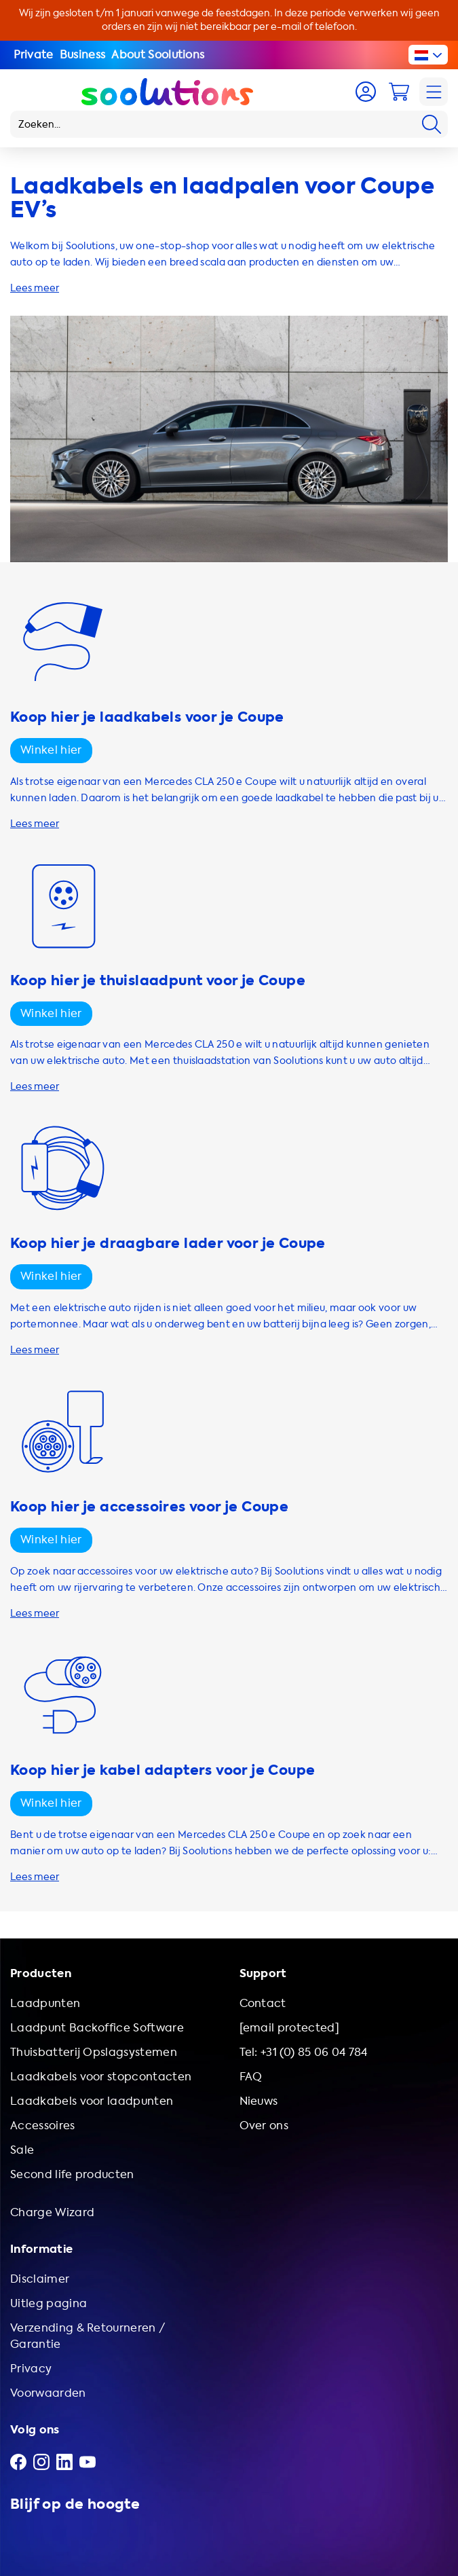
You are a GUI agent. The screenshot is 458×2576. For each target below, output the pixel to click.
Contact (263, 2003)
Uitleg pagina (48, 2303)
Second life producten (72, 2174)
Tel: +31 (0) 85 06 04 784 (304, 2052)
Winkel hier (51, 750)
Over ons (264, 2125)
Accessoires (42, 2125)
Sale (22, 2150)
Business (83, 55)
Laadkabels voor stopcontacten (100, 2076)
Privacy (31, 2368)
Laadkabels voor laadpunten (91, 2101)
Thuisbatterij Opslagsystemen (93, 2052)
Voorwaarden (48, 2393)
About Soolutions (157, 55)
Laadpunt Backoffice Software (97, 2028)
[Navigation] (433, 91)
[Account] (366, 91)
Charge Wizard (52, 2212)
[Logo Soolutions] (167, 91)
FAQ (251, 2076)
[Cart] (399, 91)
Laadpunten (45, 2003)
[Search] (431, 124)
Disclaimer (39, 2279)
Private (34, 55)
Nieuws (259, 2101)
